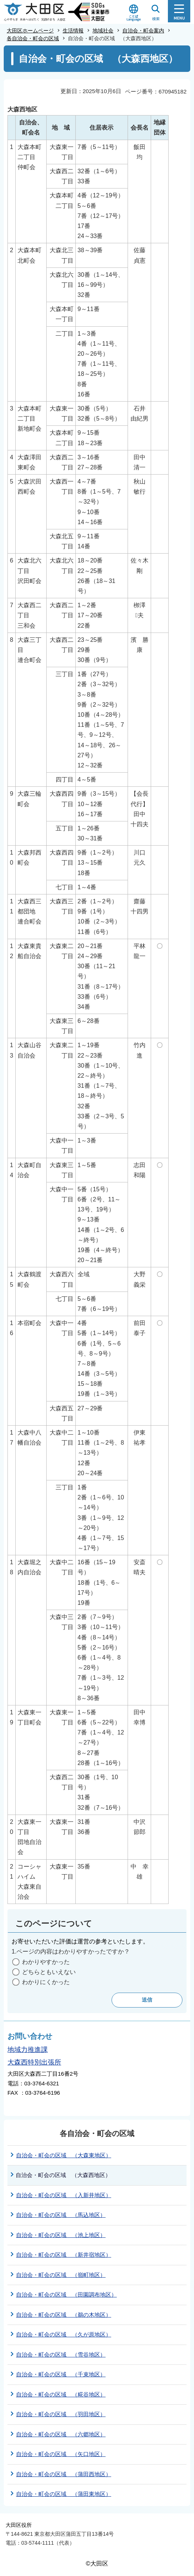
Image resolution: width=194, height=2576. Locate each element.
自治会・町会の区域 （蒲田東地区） (63, 2494)
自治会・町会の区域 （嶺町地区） (61, 2275)
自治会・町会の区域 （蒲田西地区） (63, 2474)
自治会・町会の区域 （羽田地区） (61, 2414)
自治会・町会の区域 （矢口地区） (61, 2454)
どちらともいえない (49, 1972)
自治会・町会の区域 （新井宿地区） (63, 2255)
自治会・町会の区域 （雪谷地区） (61, 2354)
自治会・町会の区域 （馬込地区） (61, 2215)
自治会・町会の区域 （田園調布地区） (66, 2294)
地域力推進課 (27, 2049)
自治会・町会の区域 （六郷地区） (61, 2434)
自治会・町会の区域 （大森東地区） (63, 2155)
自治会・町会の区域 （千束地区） (61, 2374)
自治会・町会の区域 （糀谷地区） (61, 2394)
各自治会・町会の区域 (33, 38)
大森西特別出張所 (34, 2062)
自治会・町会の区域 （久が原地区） (63, 2334)
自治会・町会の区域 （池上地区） (61, 2235)
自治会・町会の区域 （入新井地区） (63, 2195)
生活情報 (73, 31)
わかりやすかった (46, 1962)
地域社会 (103, 31)
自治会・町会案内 (143, 31)
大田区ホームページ (30, 31)
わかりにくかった (46, 1982)
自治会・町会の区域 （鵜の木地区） (63, 2315)
